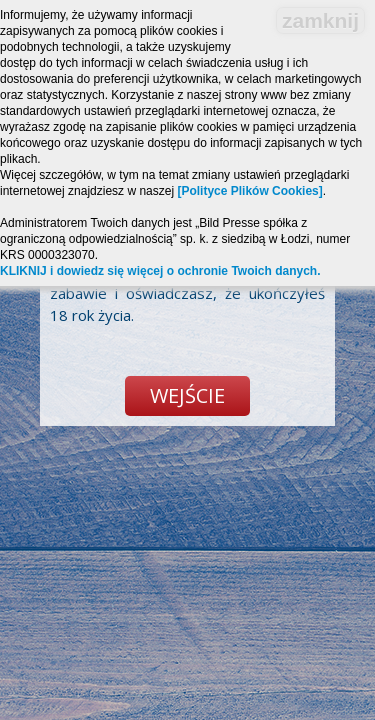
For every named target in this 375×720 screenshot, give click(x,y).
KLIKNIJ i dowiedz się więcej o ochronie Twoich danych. (160, 271)
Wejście (187, 395)
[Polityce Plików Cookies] (249, 191)
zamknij (320, 20)
